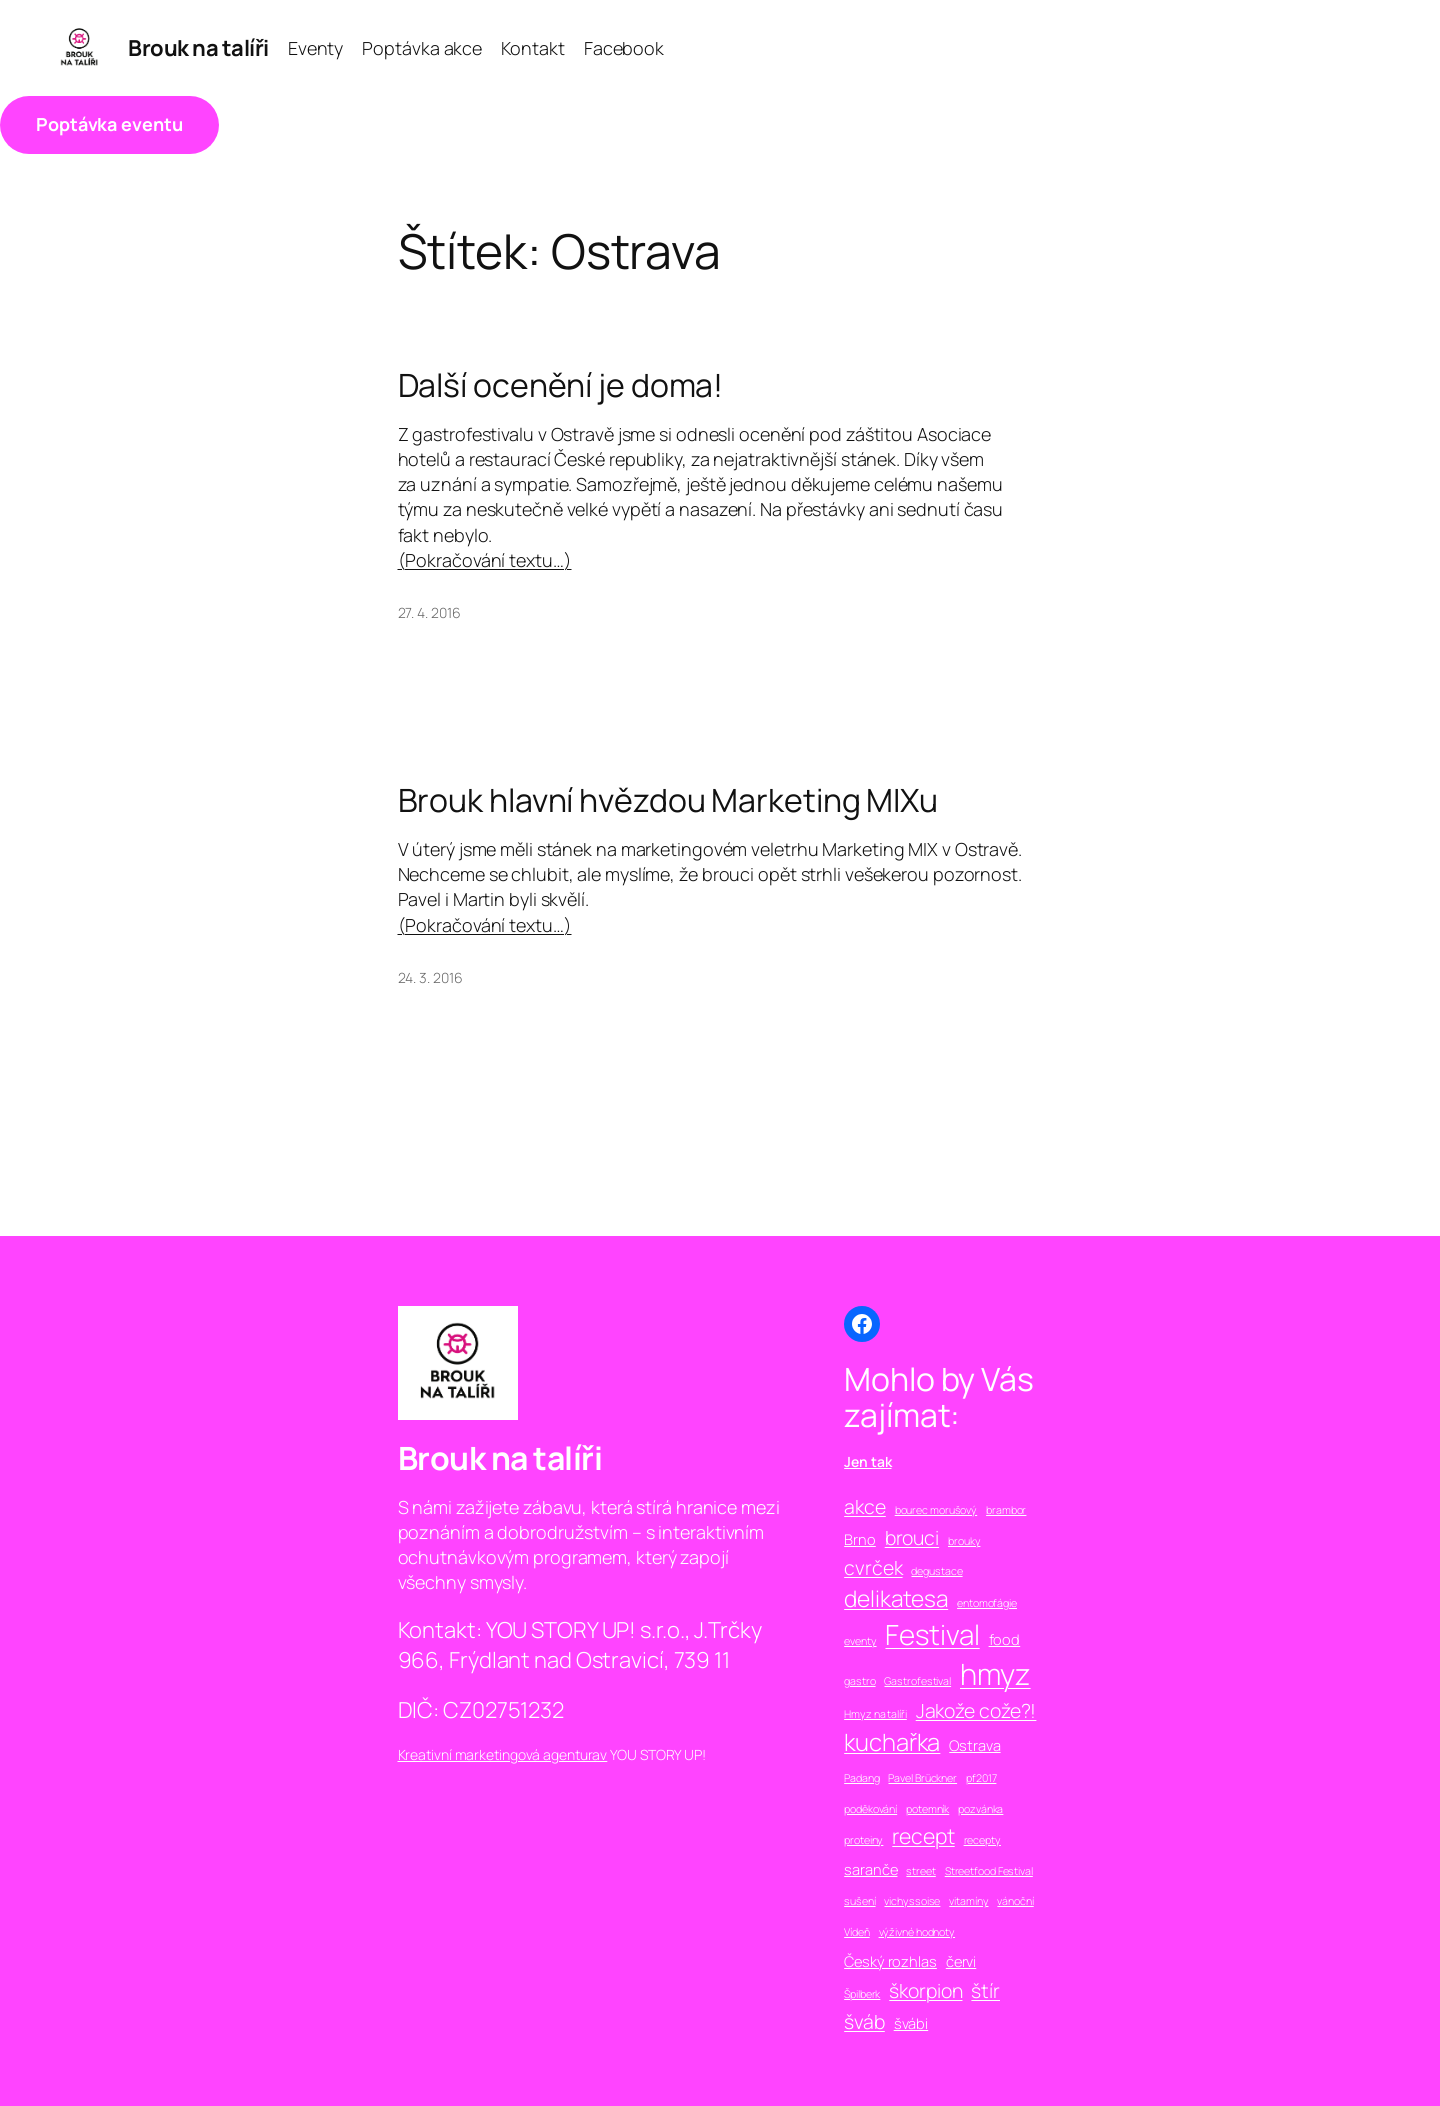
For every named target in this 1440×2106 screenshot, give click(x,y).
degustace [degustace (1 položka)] (936, 1571)
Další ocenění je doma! (561, 385)
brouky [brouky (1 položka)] (964, 1541)
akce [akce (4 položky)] (865, 1506)
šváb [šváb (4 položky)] (864, 2021)
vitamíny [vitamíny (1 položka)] (968, 1901)
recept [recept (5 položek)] (923, 1835)
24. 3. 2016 (430, 977)
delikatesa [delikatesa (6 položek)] (896, 1598)
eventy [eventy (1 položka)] (860, 1641)
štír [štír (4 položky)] (985, 1990)
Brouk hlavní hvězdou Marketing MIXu (668, 800)
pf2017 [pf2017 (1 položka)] (981, 1778)
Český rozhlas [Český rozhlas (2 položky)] (890, 1961)
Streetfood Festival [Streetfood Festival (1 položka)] (989, 1871)
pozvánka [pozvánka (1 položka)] (980, 1809)
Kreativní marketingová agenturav (503, 1754)
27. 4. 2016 (429, 612)
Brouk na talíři (198, 48)
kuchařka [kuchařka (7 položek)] (892, 1742)
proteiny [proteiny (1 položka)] (863, 1840)
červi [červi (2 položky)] (961, 1961)
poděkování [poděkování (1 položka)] (870, 1809)
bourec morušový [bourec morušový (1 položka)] (936, 1510)
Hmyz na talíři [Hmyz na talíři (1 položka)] (875, 1714)
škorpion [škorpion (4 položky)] (925, 1990)
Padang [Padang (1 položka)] (861, 1778)
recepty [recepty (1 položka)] (982, 1840)
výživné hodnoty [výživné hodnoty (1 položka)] (917, 1932)
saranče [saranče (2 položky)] (870, 1869)
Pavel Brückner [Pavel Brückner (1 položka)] (922, 1778)
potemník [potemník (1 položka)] (927, 1809)
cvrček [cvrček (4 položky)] (873, 1567)
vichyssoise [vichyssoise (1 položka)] (912, 1901)
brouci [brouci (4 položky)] (912, 1537)
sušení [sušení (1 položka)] (859, 1901)
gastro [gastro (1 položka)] (859, 1681)
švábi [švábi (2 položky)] (911, 2023)
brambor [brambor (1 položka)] (1006, 1510)
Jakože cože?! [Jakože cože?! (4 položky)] (976, 1710)
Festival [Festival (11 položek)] (932, 1634)
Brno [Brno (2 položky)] (860, 1539)
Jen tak (867, 1461)
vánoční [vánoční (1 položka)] (1015, 1901)
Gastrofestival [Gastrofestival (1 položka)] (917, 1681)
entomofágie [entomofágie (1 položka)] (987, 1603)
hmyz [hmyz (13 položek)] (995, 1674)
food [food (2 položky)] (1005, 1639)
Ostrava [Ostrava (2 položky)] (974, 1745)
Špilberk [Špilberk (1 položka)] (862, 1994)
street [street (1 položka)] (920, 1871)
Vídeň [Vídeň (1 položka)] (857, 1932)
